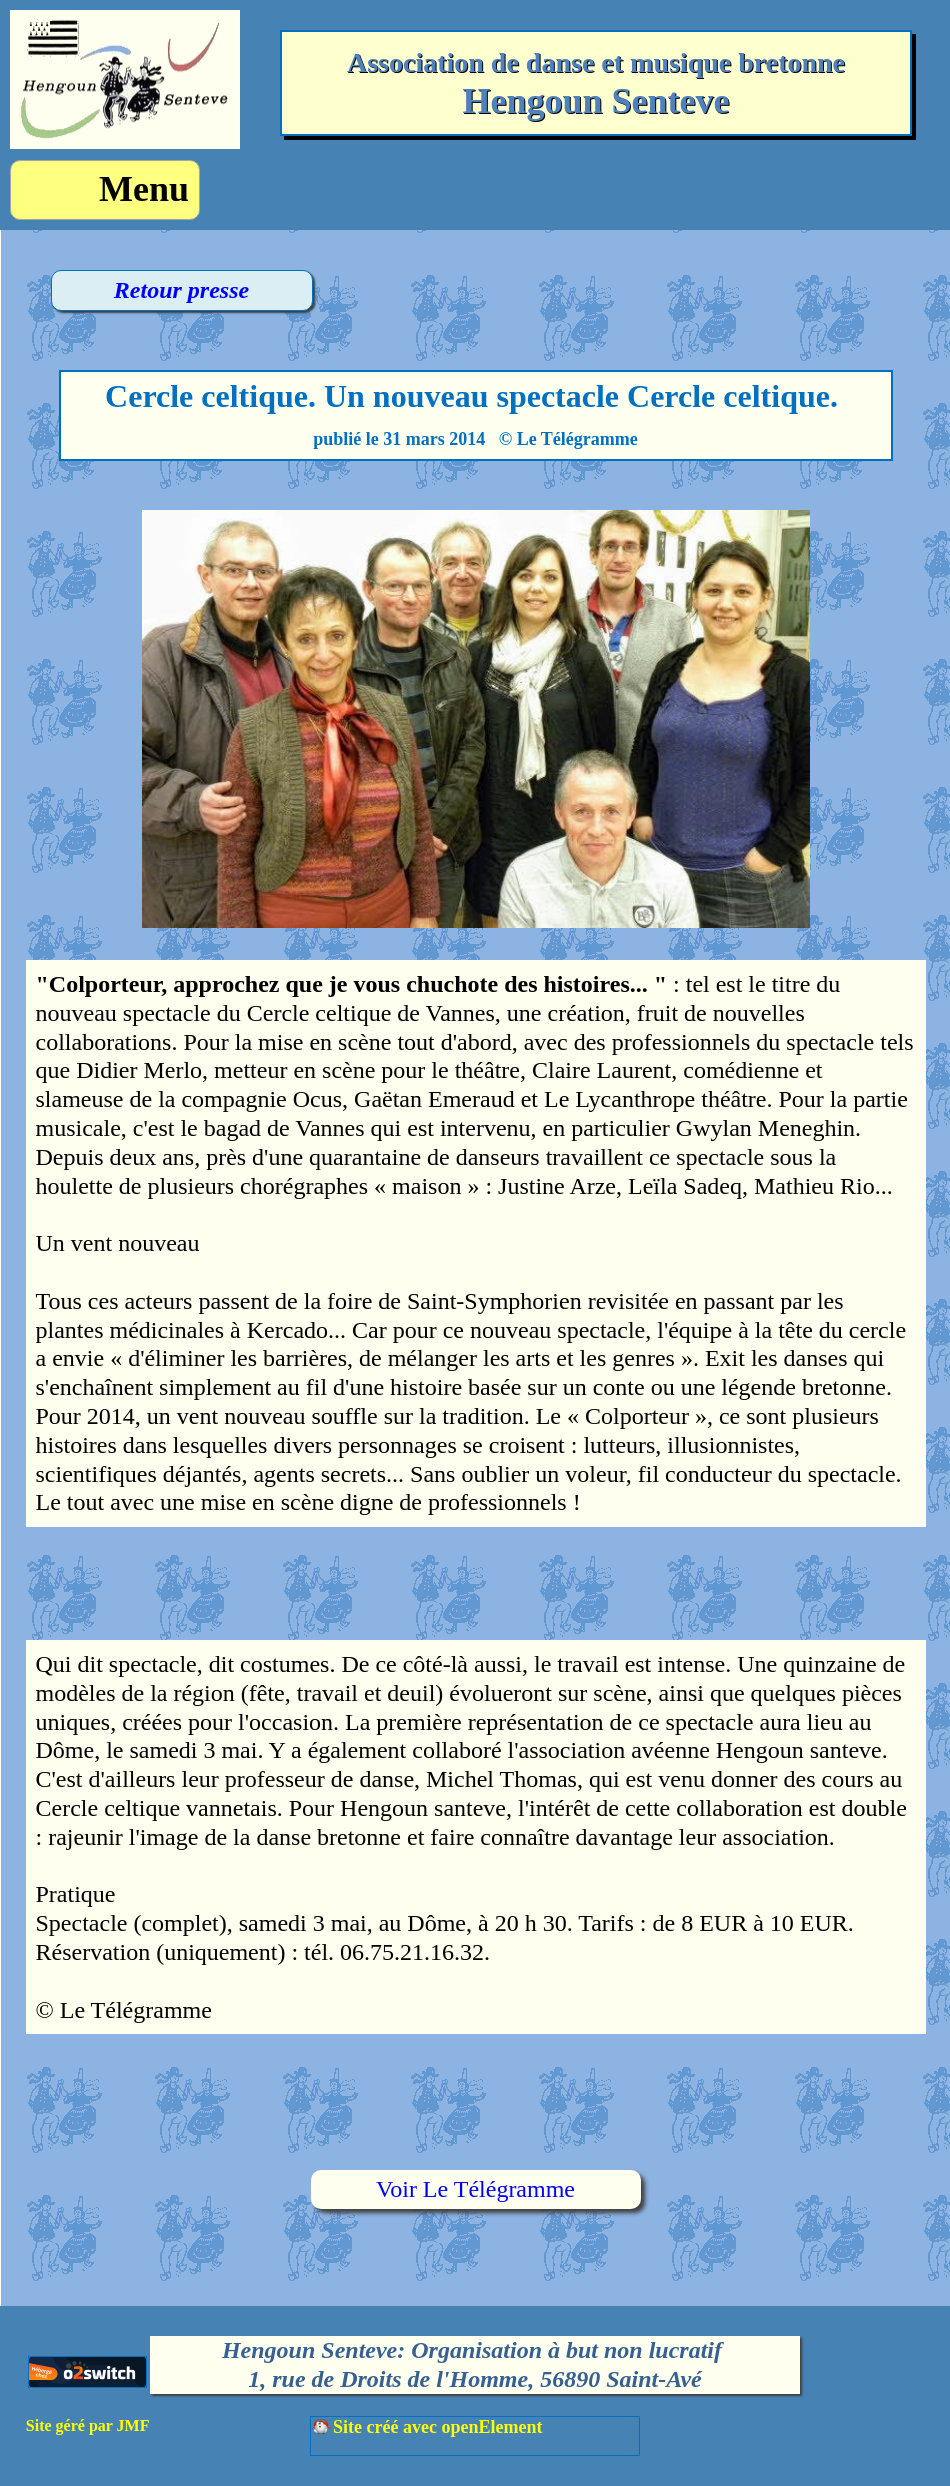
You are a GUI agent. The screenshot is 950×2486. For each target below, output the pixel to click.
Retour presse (181, 290)
